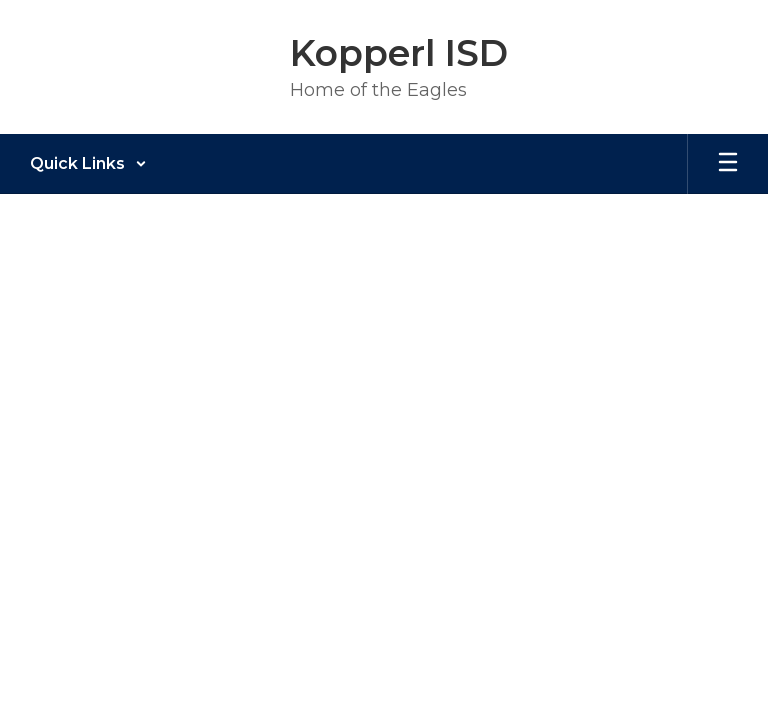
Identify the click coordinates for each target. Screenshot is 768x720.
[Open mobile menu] (728, 164)
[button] (88, 164)
